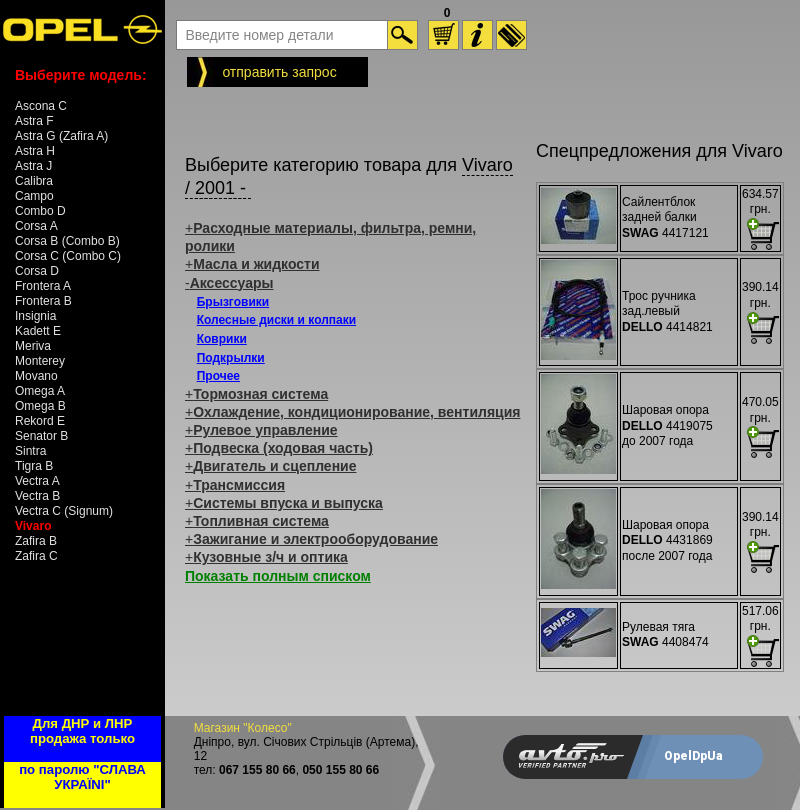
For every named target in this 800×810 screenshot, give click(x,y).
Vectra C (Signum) (64, 511)
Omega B (40, 406)
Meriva (33, 346)
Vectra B (37, 496)
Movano (36, 376)
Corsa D (37, 271)
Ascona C (41, 106)
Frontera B (43, 301)
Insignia (35, 316)
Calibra (34, 181)
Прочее (218, 376)
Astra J (33, 166)
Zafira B (36, 541)
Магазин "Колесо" (243, 728)
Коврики (222, 339)
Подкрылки (231, 358)
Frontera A (43, 286)
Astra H (35, 151)
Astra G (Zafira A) (61, 136)
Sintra (30, 451)
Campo (34, 196)
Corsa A (36, 226)
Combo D (40, 211)
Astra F (34, 121)
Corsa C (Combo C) (68, 256)
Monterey (40, 361)
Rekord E (40, 421)
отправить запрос (279, 72)
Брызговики (233, 302)
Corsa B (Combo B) (67, 241)
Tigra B (34, 466)
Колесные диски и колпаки (276, 320)
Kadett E (38, 331)
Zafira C (36, 556)
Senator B (41, 436)
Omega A (40, 391)
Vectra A (37, 481)
